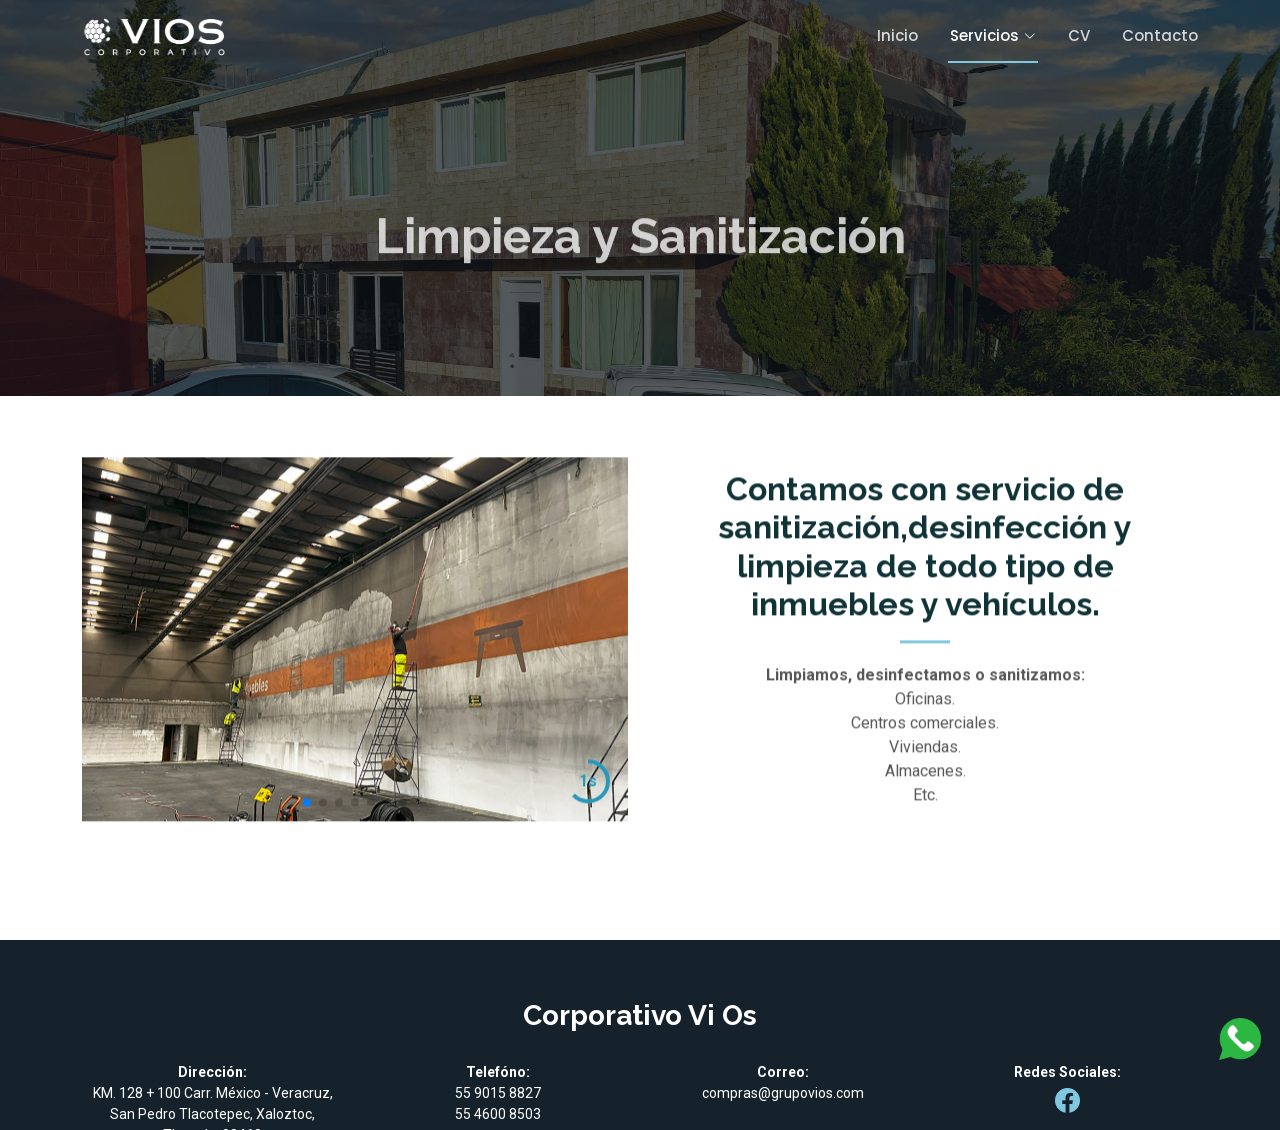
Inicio (897, 35)
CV (1079, 35)
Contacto (1160, 35)
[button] (307, 828)
